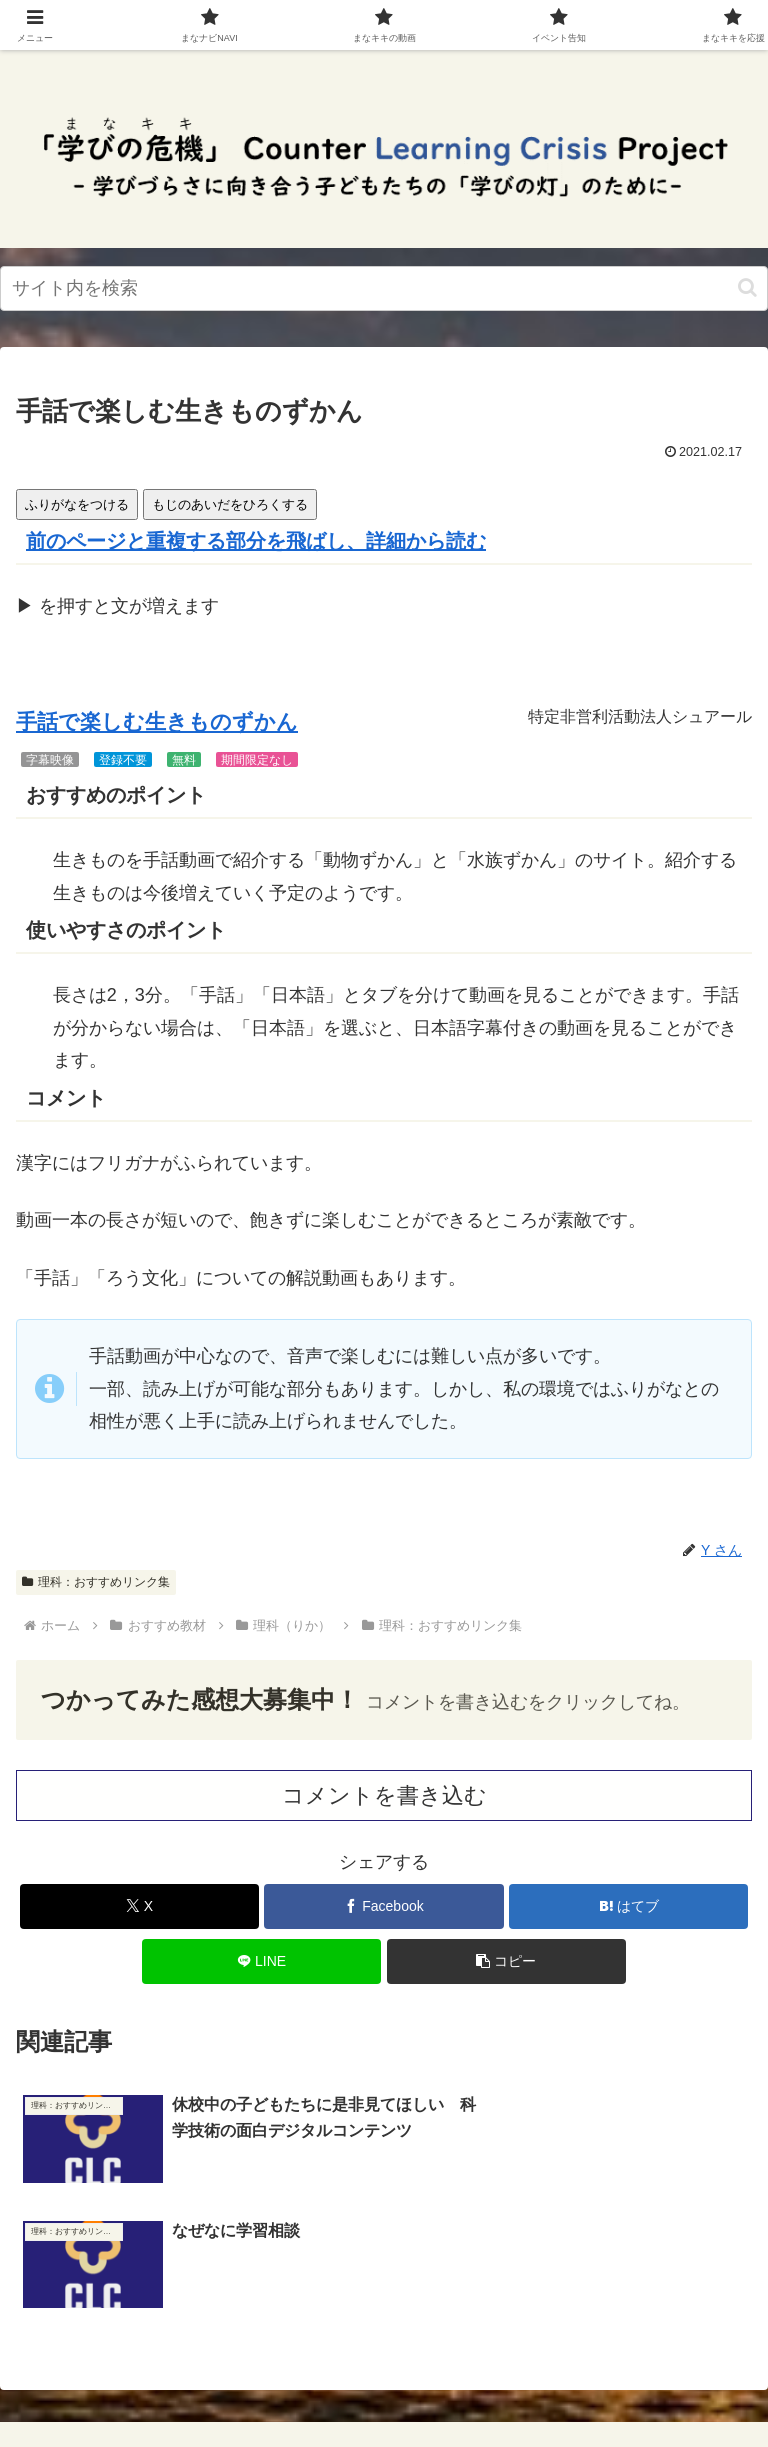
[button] (747, 287)
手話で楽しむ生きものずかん (157, 722)
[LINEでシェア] (261, 1961)
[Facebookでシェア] (383, 1906)
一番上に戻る (196, 2358)
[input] (384, 288)
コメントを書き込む (384, 1795)
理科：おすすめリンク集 (96, 1582)
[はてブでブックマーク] (628, 1906)
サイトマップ (572, 2358)
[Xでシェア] (139, 1906)
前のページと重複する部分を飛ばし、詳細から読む (256, 541)
